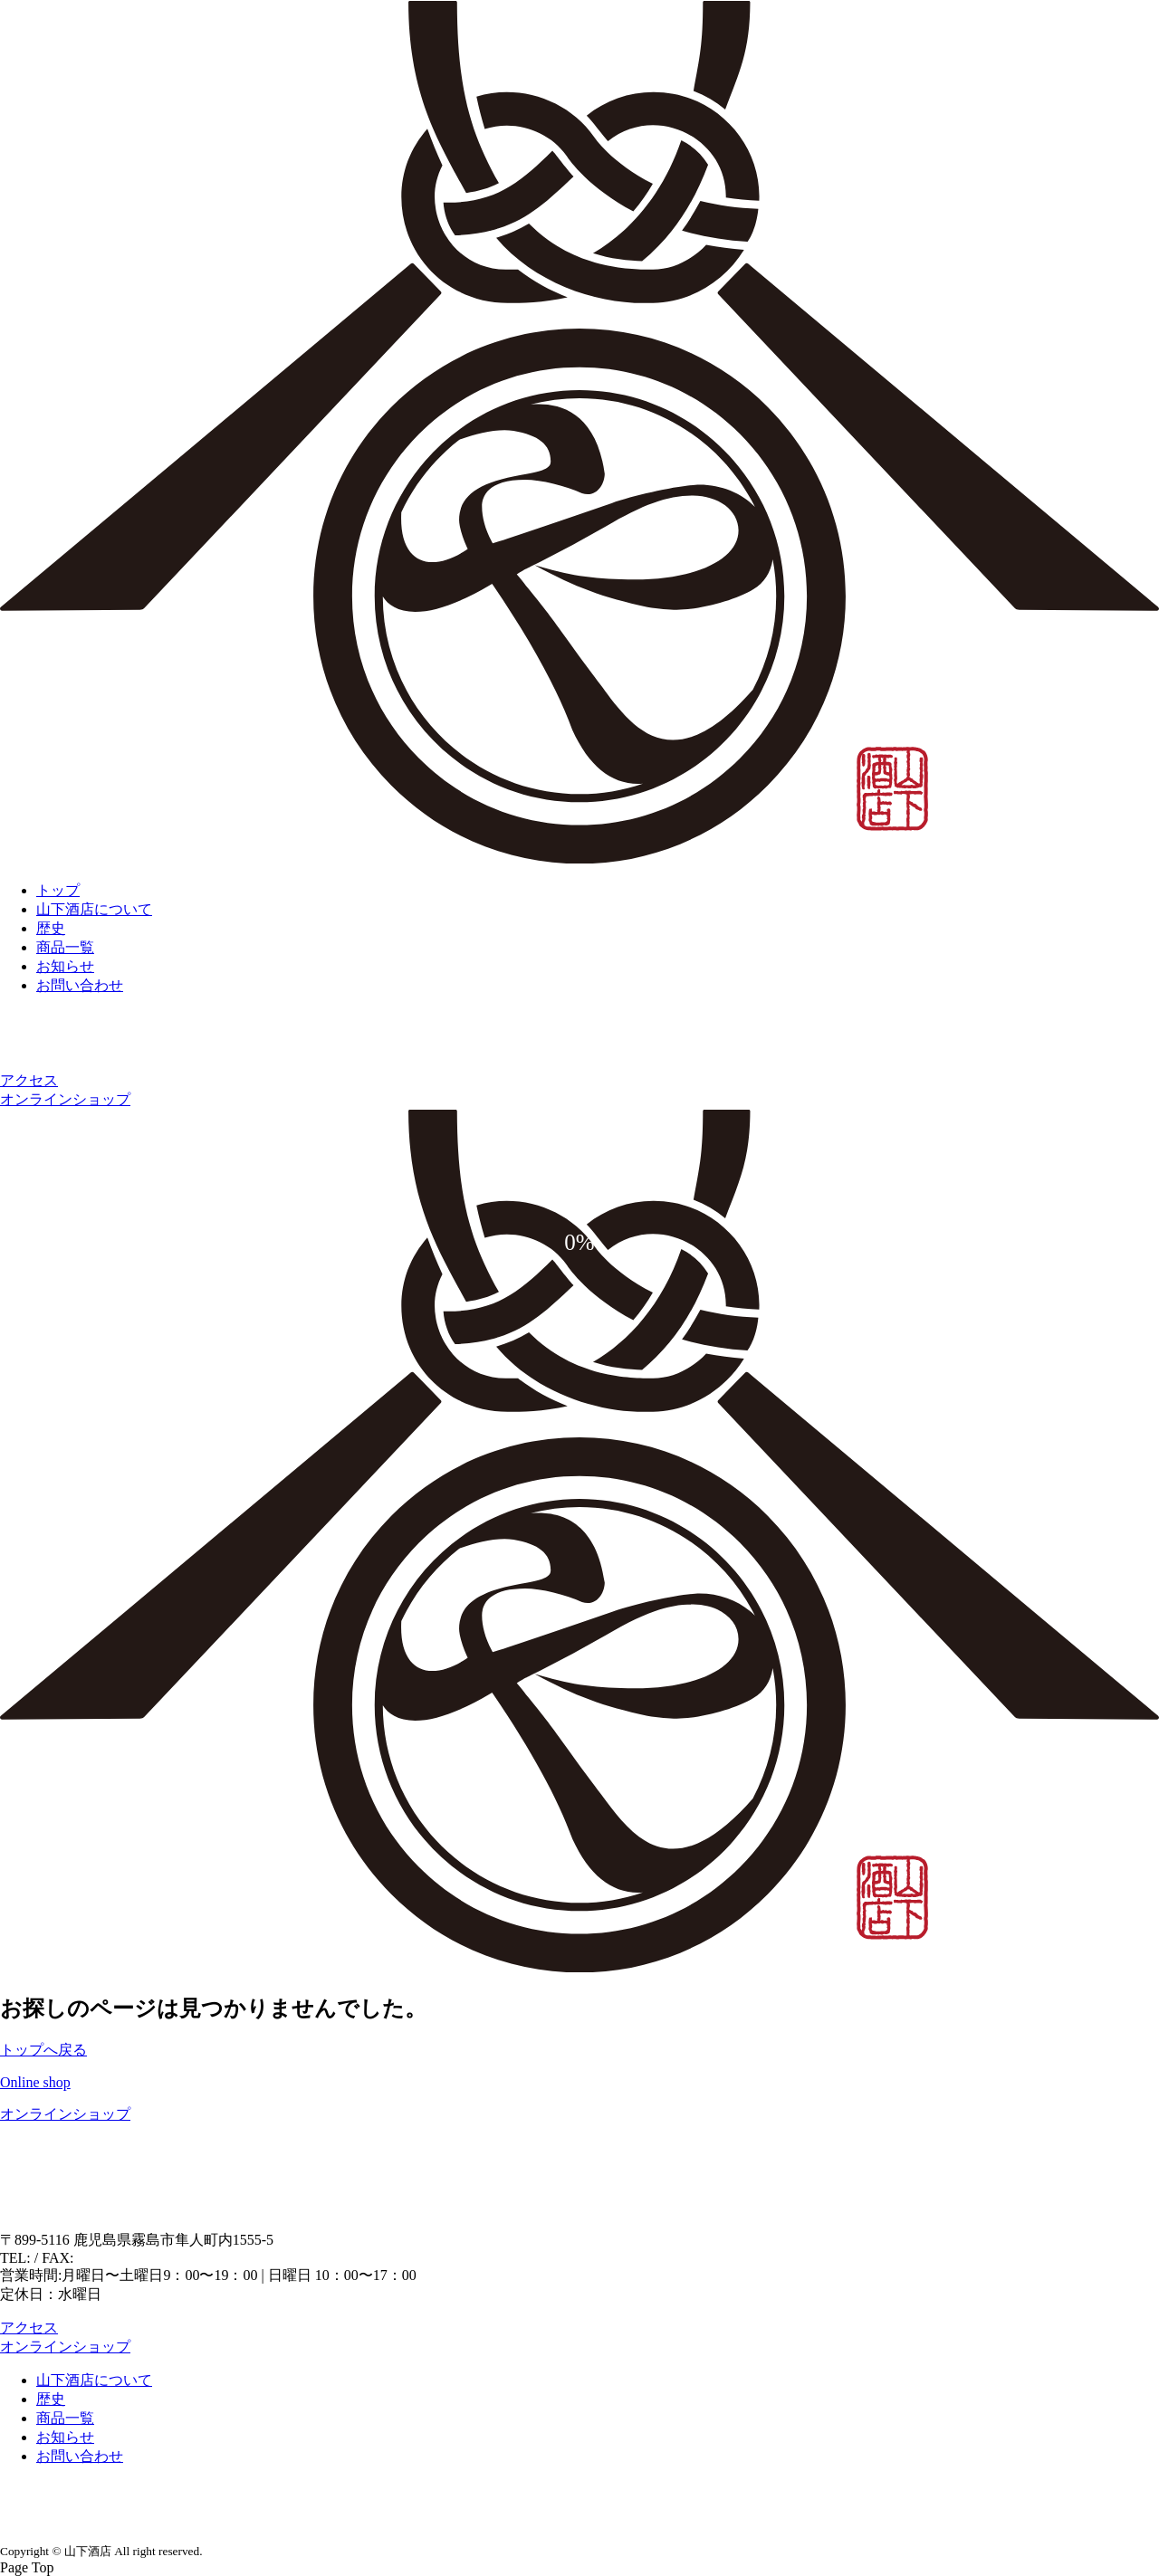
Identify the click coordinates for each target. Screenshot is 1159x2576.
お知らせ (65, 966)
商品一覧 (65, 947)
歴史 (50, 928)
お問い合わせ (79, 985)
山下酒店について (94, 909)
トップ (58, 890)
